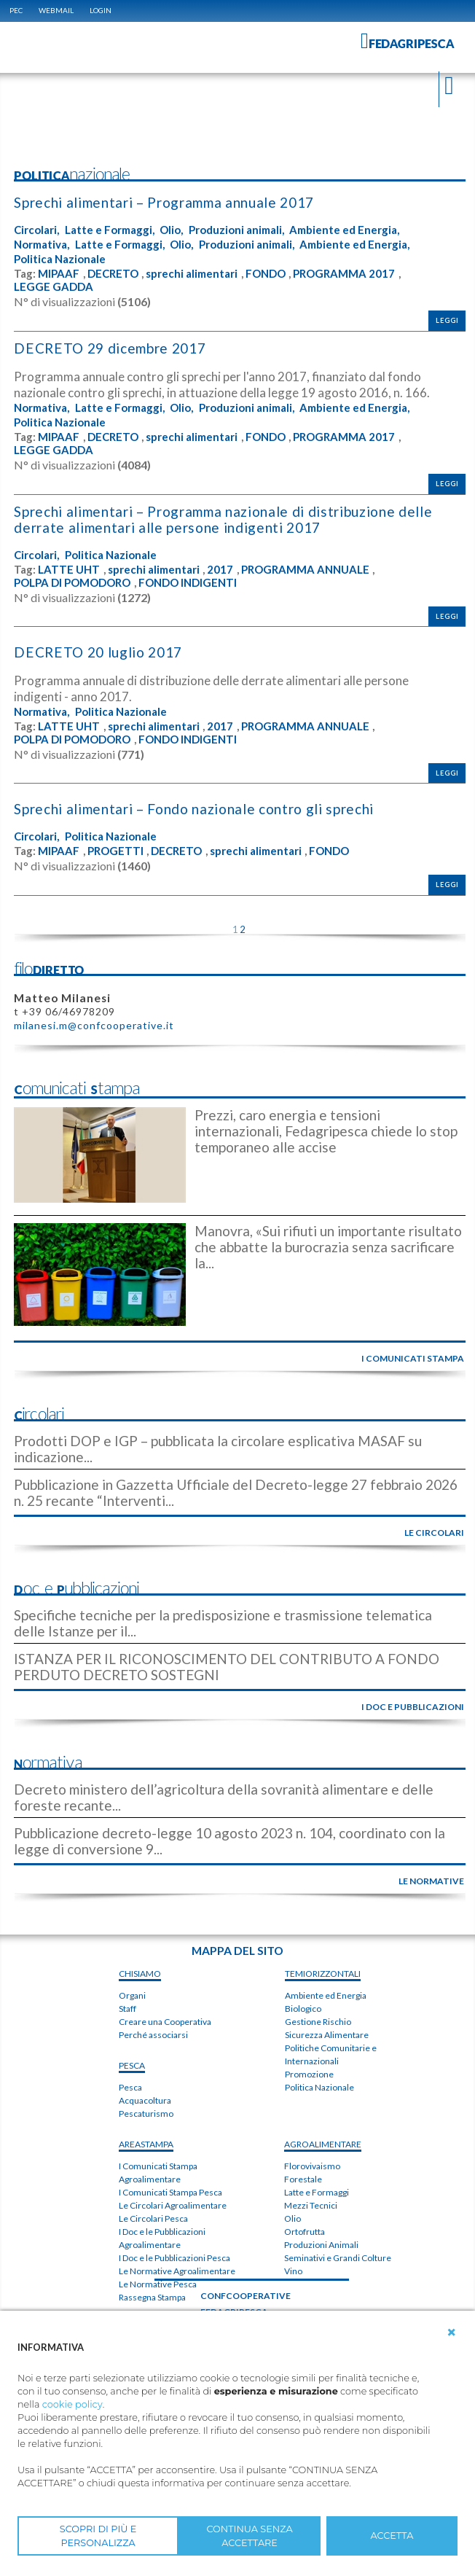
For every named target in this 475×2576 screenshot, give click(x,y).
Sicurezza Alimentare (327, 2034)
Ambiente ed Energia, (344, 230)
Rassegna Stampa (152, 2297)
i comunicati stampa (412, 1358)
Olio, (171, 230)
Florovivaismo (312, 2166)
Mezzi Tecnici (310, 2205)
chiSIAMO (140, 1974)
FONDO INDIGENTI (187, 582)
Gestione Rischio (318, 2021)
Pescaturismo (146, 2114)
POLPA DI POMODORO (72, 582)
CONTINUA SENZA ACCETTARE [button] (249, 2536)
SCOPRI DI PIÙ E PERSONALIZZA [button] (98, 2536)
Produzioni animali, (236, 230)
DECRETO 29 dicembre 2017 (109, 348)
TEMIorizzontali (323, 1973)
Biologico (303, 2008)
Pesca (130, 2088)
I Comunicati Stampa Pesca (170, 2192)
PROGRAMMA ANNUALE (305, 569)
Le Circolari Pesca (153, 2219)
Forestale (303, 2179)
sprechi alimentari (192, 273)
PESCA (132, 2066)
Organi (132, 1996)
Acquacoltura (145, 2101)
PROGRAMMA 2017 (344, 273)
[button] (451, 2332)
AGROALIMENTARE (322, 2144)
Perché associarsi (153, 2035)
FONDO (266, 273)
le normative (431, 1881)
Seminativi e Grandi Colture (337, 2257)
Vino (293, 2270)
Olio (292, 2218)
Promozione (309, 2074)
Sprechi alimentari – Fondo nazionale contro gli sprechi (194, 808)
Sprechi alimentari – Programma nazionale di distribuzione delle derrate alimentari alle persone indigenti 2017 (223, 519)
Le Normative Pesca (158, 2284)
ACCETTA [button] (392, 2535)
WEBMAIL (56, 10)
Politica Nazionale (60, 259)
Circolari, (36, 230)
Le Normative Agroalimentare (177, 2271)
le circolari (434, 1532)
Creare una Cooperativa (165, 2022)
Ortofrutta (304, 2231)
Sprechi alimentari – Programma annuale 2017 (164, 202)
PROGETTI (115, 851)
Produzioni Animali (321, 2244)
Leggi (447, 320)
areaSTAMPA (146, 2144)
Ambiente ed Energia (325, 1995)
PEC (16, 10)
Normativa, (41, 244)
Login (100, 10)
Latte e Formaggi (316, 2192)
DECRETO (112, 273)
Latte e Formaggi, (109, 230)
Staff (127, 2009)
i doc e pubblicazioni (412, 1706)
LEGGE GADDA (53, 286)
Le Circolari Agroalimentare (173, 2206)
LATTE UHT (69, 569)
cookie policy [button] (72, 2404)
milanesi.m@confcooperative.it (94, 1026)
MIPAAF (58, 273)
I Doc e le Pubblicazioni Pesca (174, 2258)
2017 (220, 569)
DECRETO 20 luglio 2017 (97, 652)
